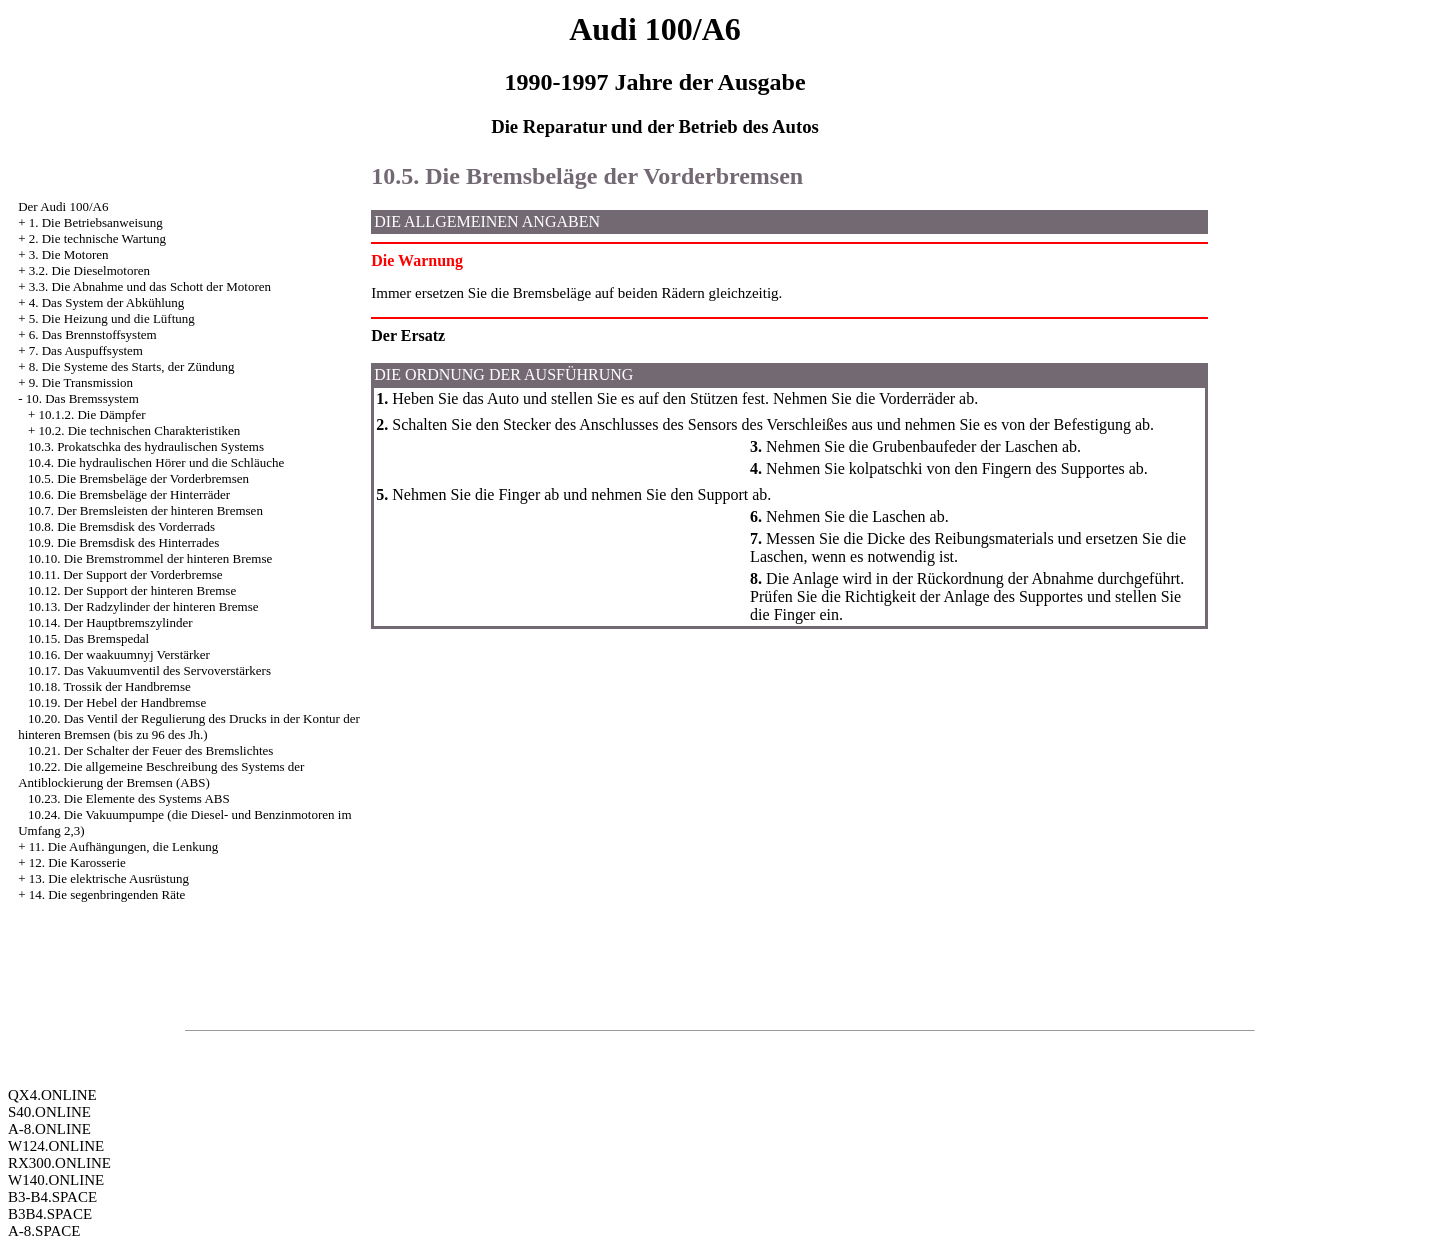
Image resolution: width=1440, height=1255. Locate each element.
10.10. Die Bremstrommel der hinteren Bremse (150, 558)
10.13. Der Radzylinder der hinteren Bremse (143, 606)
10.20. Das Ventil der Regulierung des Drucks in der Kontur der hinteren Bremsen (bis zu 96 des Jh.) (189, 726)
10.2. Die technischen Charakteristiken (139, 430)
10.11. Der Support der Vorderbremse (125, 574)
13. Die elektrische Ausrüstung (109, 878)
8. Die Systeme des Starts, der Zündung (132, 366)
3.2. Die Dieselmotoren (89, 270)
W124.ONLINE (56, 1146)
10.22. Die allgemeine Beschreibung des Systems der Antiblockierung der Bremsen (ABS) (161, 774)
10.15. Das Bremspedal (88, 638)
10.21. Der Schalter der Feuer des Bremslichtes (150, 750)
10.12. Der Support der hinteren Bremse (132, 590)
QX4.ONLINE (52, 1095)
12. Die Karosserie (77, 862)
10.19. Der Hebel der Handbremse (117, 702)
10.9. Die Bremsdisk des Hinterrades (123, 542)
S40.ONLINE (49, 1112)
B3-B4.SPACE (52, 1197)
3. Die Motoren (69, 254)
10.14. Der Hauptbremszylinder (110, 622)
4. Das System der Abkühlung (107, 302)
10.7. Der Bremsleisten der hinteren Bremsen (145, 510)
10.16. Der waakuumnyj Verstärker (119, 654)
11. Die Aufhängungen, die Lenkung (123, 846)
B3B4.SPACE (50, 1214)
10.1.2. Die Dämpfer (91, 414)
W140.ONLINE (56, 1180)
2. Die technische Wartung (97, 238)
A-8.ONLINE (49, 1129)
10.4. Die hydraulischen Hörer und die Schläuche (156, 462)
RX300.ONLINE (59, 1163)
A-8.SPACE (44, 1231)
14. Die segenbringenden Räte (107, 894)
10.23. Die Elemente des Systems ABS (129, 798)
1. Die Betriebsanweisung (96, 222)
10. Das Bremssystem (82, 398)
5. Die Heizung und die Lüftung (112, 318)
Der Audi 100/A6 (63, 206)
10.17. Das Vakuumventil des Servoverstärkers (149, 670)
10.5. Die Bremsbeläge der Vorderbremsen (138, 478)
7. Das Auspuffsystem (86, 350)
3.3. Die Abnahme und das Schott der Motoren (150, 286)
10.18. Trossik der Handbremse (109, 686)
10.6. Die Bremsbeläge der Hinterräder (129, 494)
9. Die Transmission (81, 382)
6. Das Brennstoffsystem (93, 334)
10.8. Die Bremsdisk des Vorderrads (121, 526)
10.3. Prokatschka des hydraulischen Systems (146, 446)
